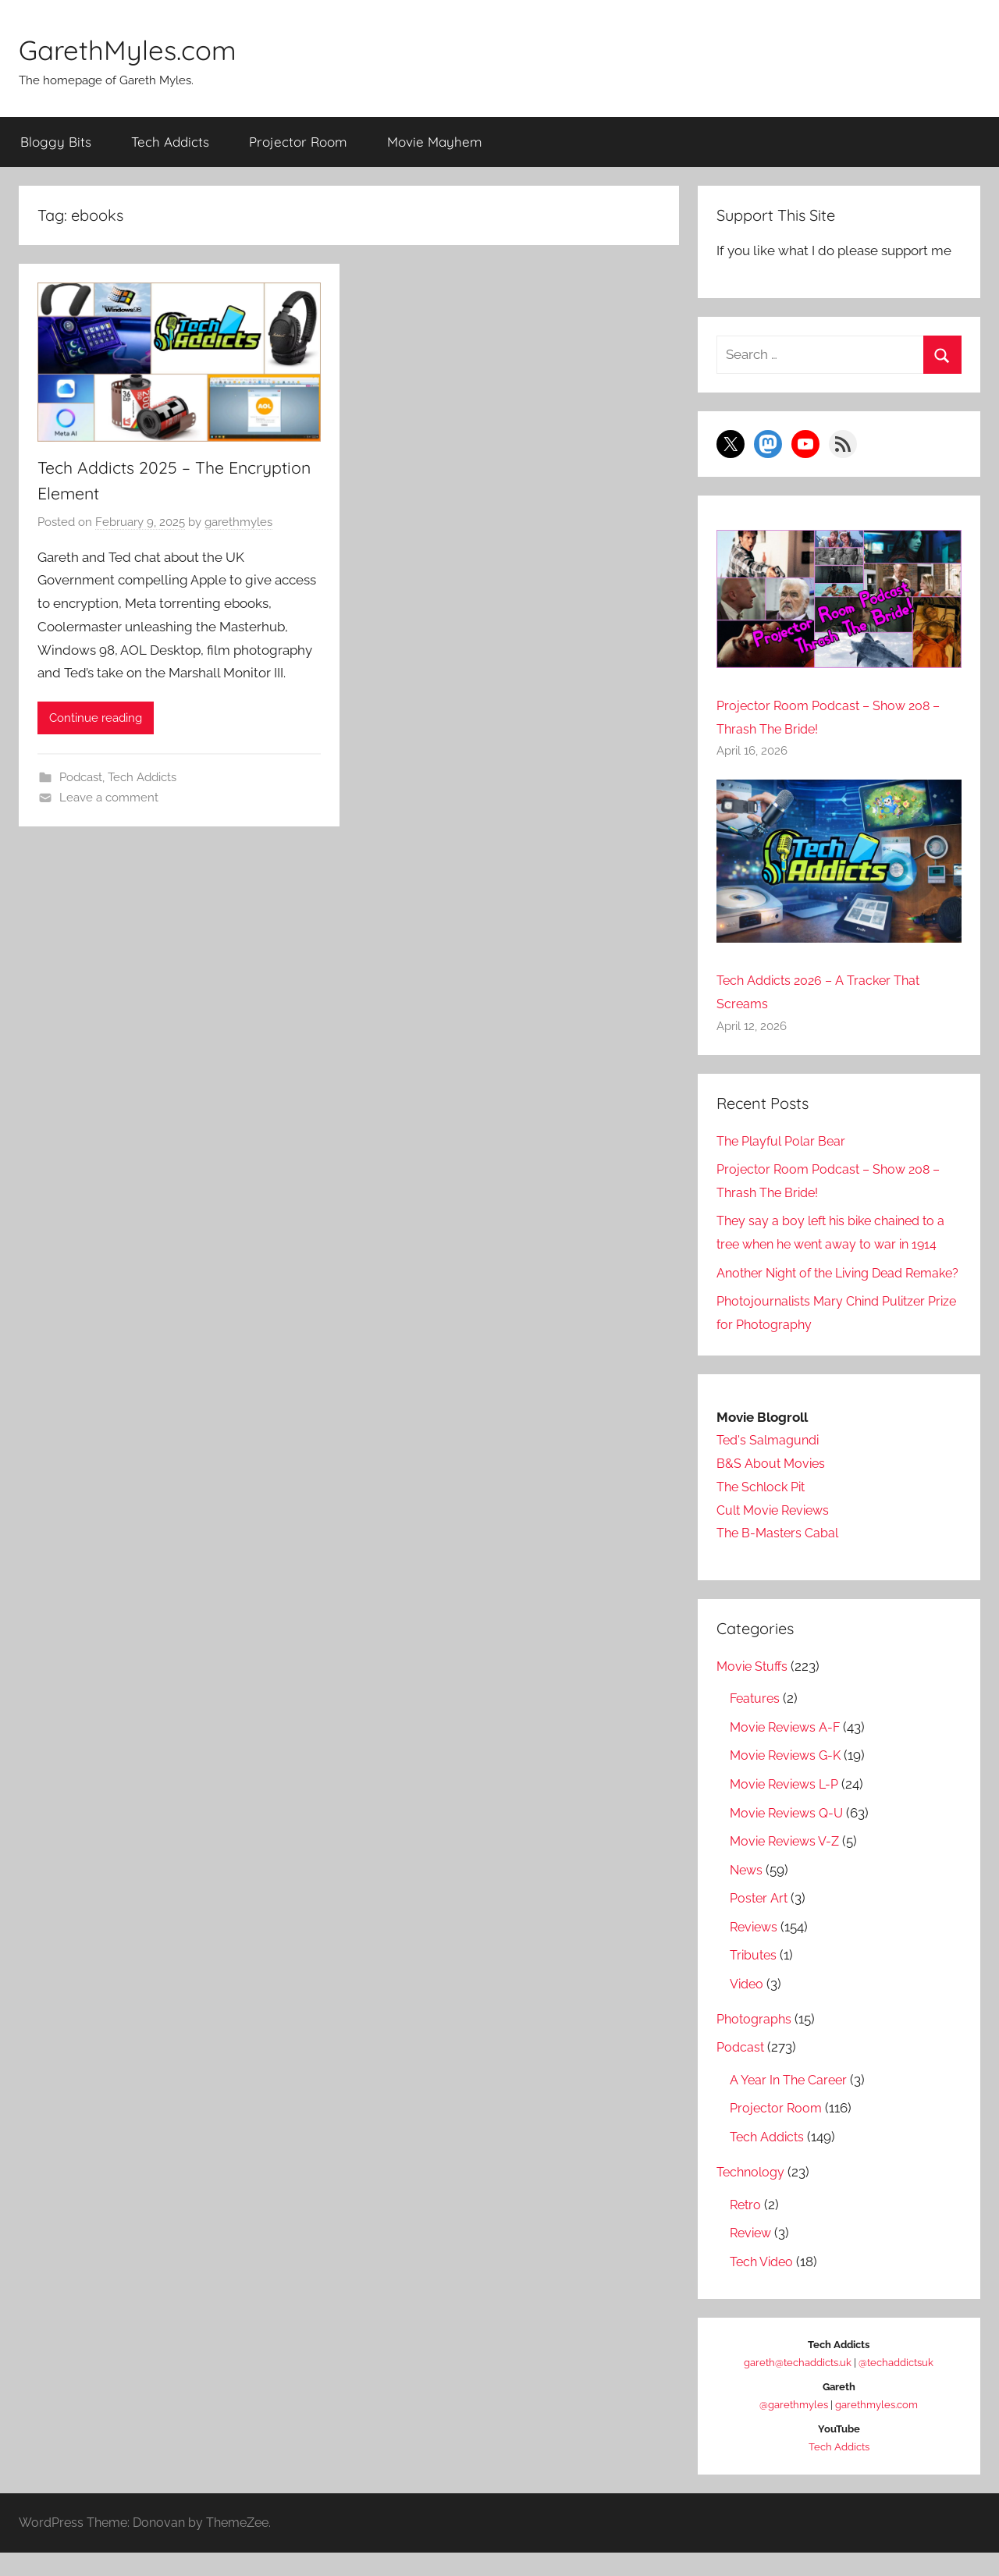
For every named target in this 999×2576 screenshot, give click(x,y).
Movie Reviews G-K (789, 1778)
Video (748, 2006)
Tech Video (764, 2284)
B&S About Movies (771, 1486)
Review (752, 2256)
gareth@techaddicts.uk (797, 2385)
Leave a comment (108, 798)
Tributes (754, 1978)
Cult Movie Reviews (776, 1532)
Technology (752, 2195)
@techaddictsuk (896, 2385)
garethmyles (238, 524)
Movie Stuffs (753, 1689)
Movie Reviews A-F (788, 1750)
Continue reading (95, 719)
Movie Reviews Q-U (790, 1835)
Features (756, 1721)
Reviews (755, 1949)
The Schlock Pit (763, 1510)
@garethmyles (793, 2427)
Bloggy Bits (55, 141)
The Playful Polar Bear (783, 1141)
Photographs (755, 2042)
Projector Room (298, 141)
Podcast (80, 778)
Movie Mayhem (434, 141)
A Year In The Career (790, 2103)
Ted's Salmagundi (770, 1463)
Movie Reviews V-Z (788, 1864)
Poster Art (760, 1921)
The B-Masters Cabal (780, 1556)
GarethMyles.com (144, 48)
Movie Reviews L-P (788, 1807)
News (747, 1892)
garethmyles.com (876, 2427)
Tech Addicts (170, 141)
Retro (746, 2227)
